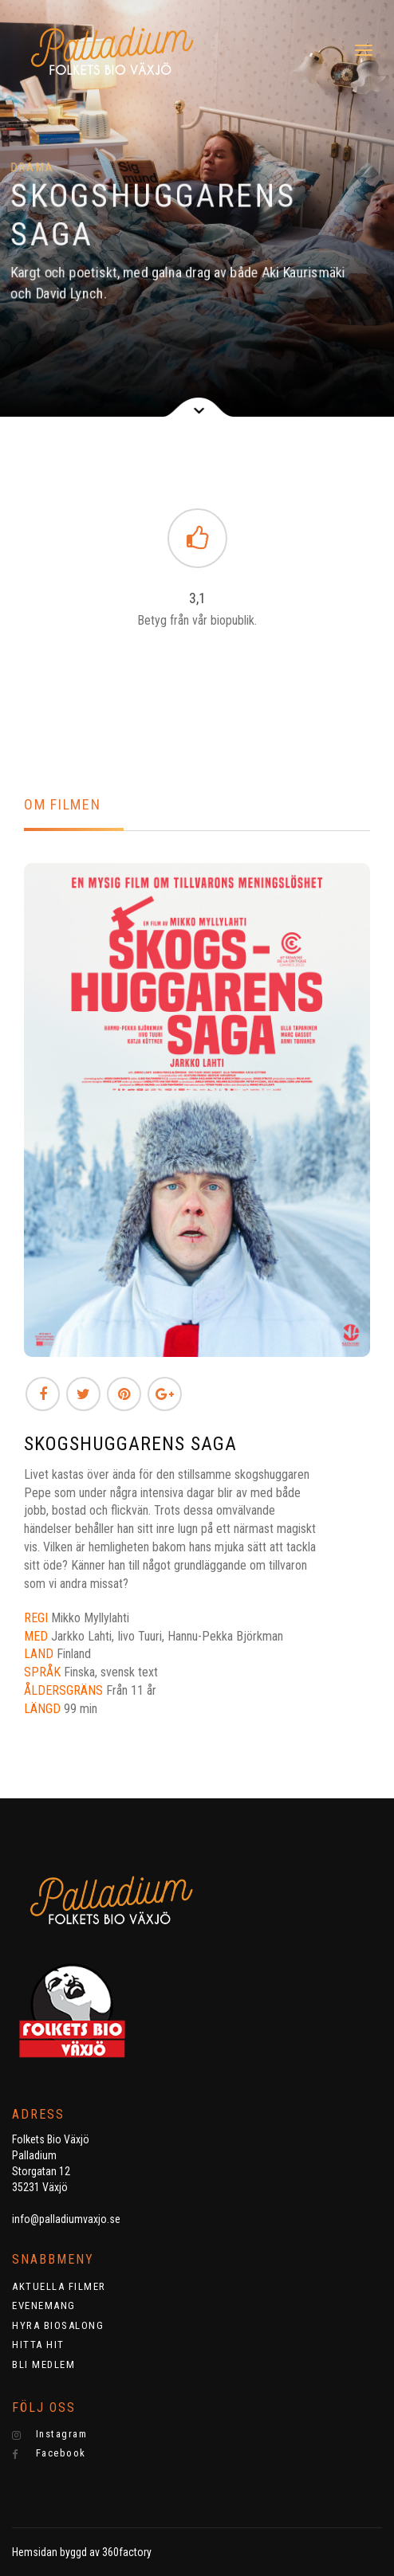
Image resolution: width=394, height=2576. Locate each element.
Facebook (49, 2453)
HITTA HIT (38, 2345)
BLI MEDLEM (43, 2364)
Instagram (49, 2434)
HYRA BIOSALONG (58, 2325)
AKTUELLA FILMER (59, 2286)
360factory (127, 2552)
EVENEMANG (44, 2305)
